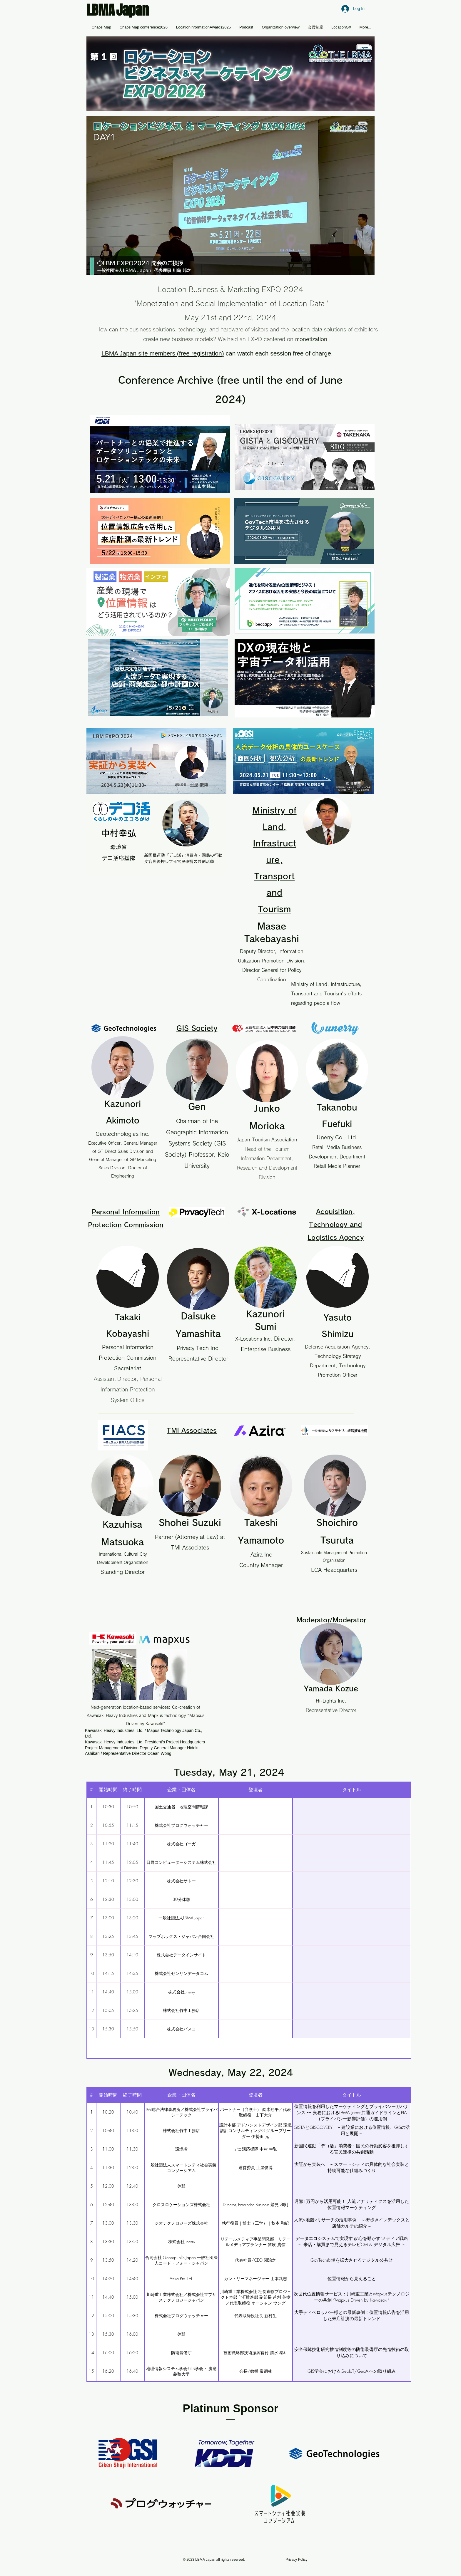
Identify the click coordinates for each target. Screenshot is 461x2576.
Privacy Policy (296, 2559)
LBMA (100, 10)
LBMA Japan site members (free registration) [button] (162, 353)
